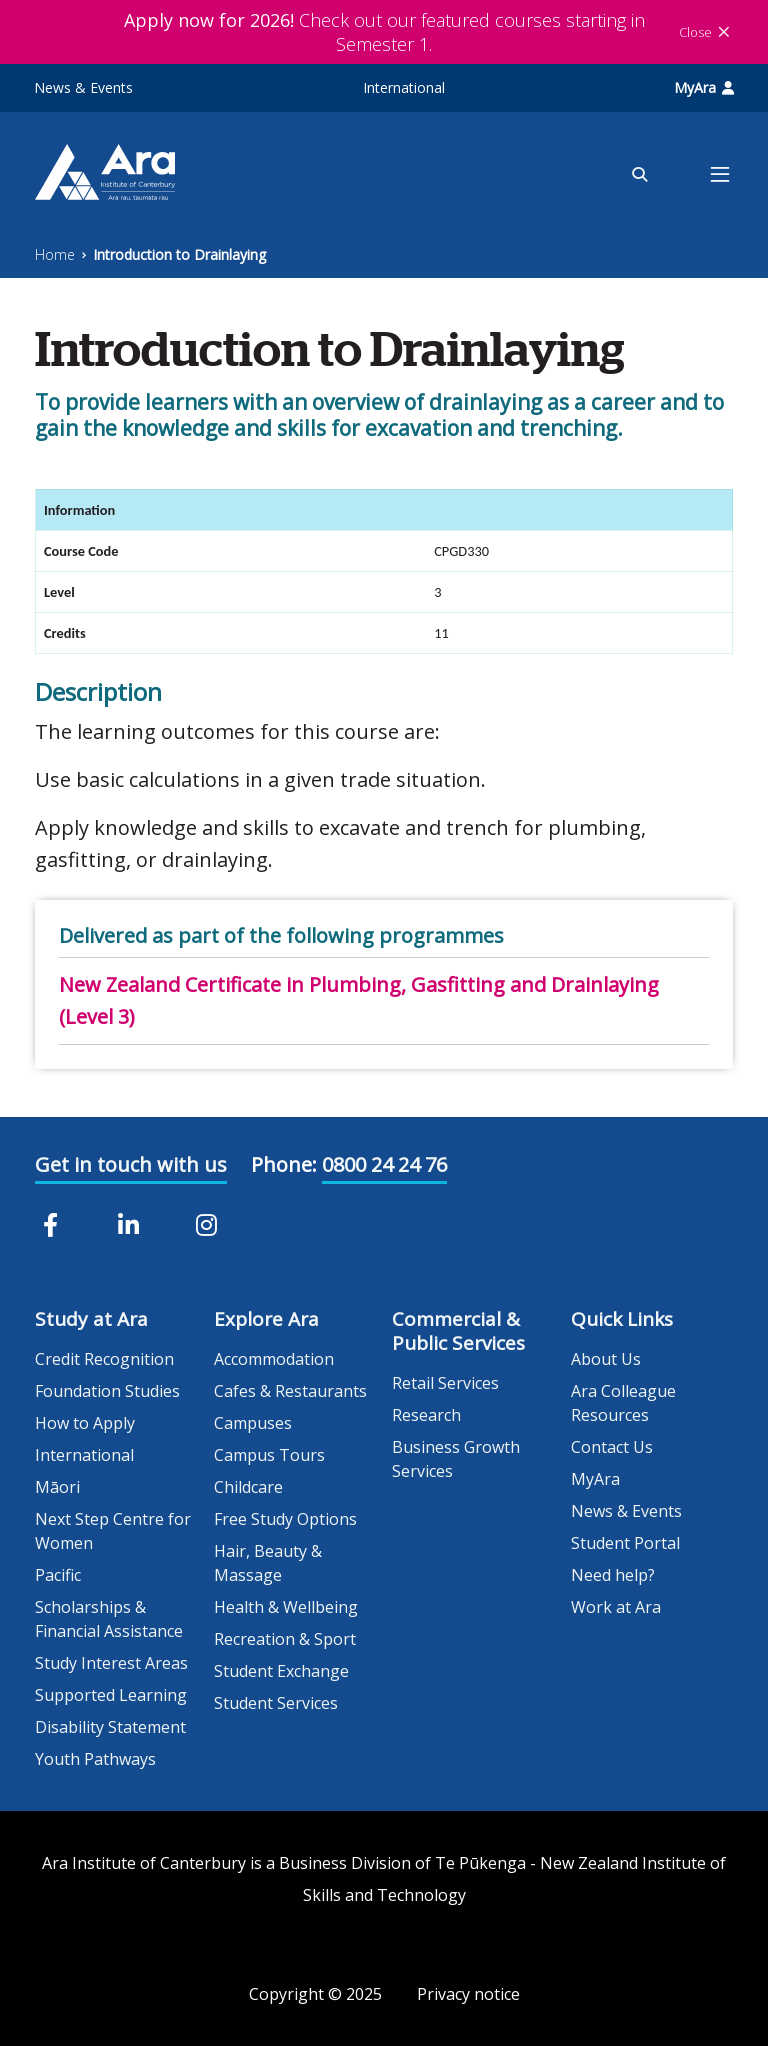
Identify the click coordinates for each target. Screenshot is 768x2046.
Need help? (613, 1575)
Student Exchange (281, 1671)
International (404, 87)
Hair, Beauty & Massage (268, 1563)
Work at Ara (616, 1607)
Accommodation (274, 1359)
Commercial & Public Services (458, 1331)
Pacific (58, 1575)
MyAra (704, 87)
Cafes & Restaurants (290, 1391)
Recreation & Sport (285, 1639)
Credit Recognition (104, 1359)
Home (55, 254)
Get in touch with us (131, 1164)
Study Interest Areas (111, 1663)
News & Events (83, 87)
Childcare (248, 1487)
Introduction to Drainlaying (179, 254)
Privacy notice (468, 1994)
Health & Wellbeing (286, 1607)
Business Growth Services (456, 1459)
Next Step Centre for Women (113, 1531)
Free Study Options (285, 1519)
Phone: (284, 1164)
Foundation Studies (107, 1391)
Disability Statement (110, 1727)
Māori (57, 1487)
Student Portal (625, 1543)
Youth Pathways (95, 1759)
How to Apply (85, 1423)
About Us (606, 1359)
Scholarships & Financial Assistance (109, 1619)
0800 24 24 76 (384, 1164)
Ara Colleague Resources (623, 1403)
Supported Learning (111, 1695)
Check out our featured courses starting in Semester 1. (384, 32)
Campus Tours (269, 1455)
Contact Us (612, 1447)
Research (426, 1415)
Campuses (253, 1423)
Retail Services (445, 1383)
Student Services (276, 1703)
